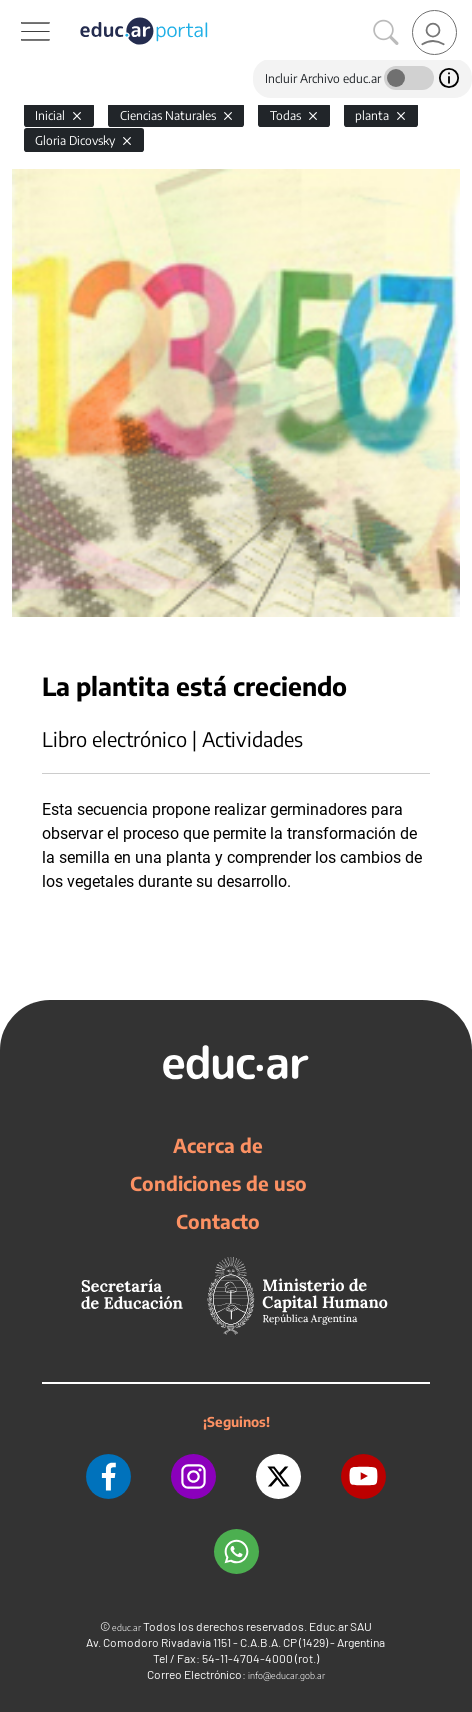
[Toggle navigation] (18, 11)
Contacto (218, 1221)
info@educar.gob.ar (286, 1675)
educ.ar (126, 1627)
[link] (434, 32)
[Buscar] (386, 33)
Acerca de (218, 1145)
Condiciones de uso (218, 1183)
